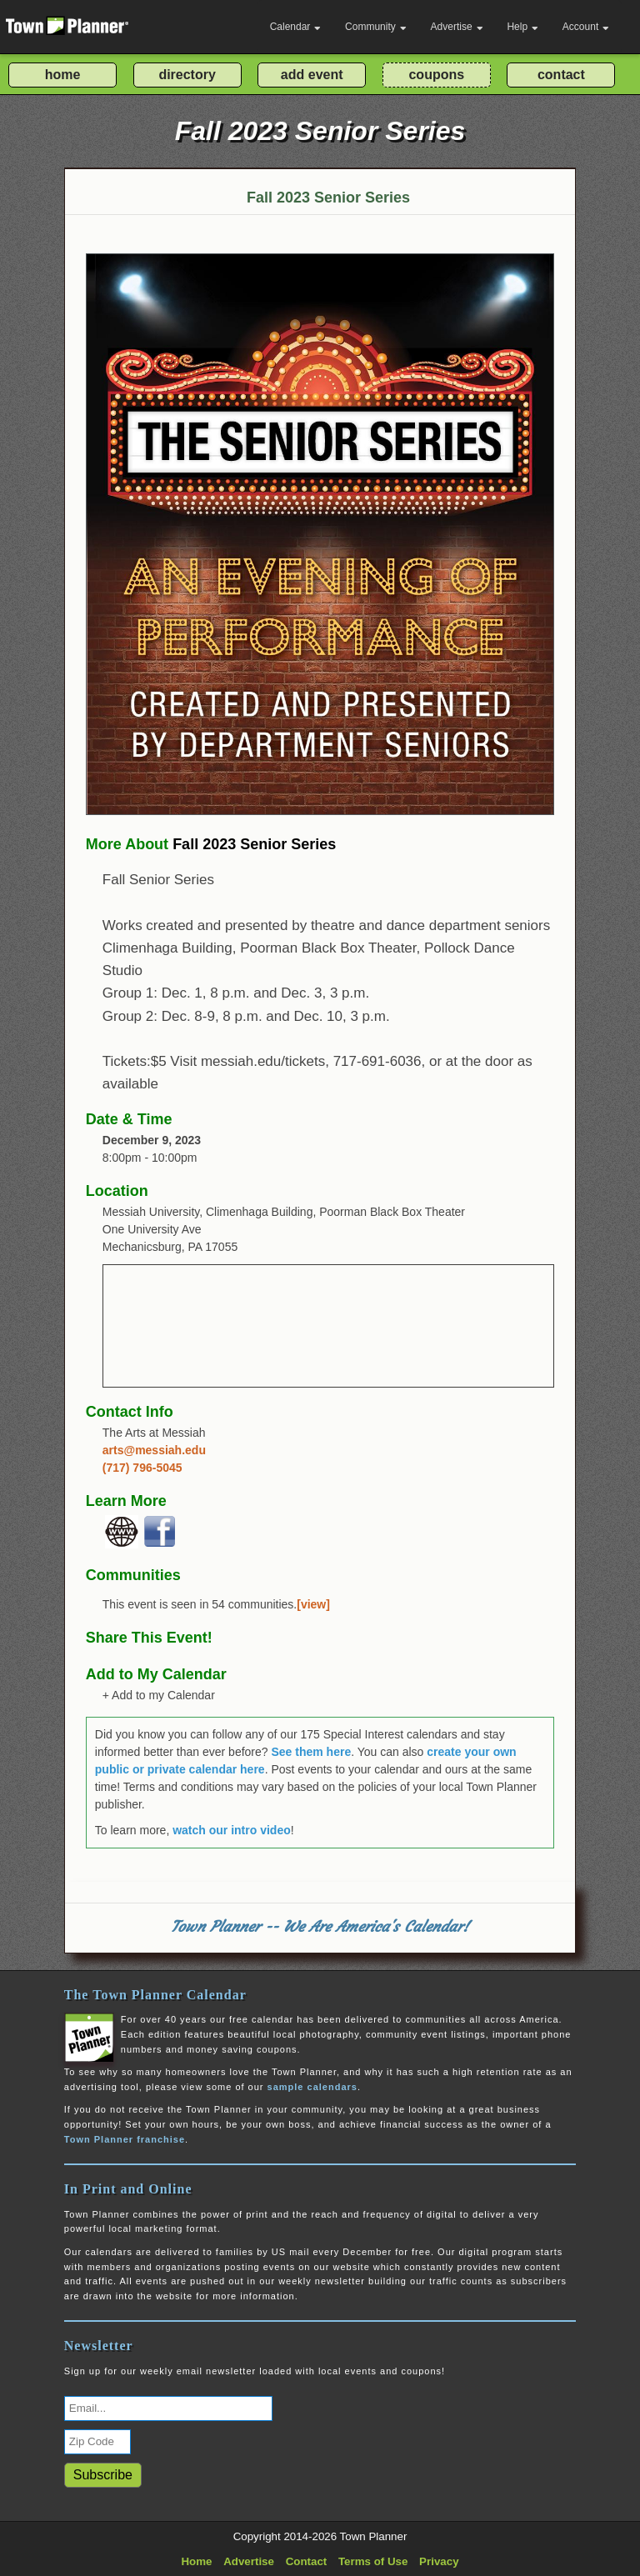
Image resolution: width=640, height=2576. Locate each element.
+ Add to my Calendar (158, 1695)
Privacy (438, 2561)
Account (585, 27)
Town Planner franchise (124, 2139)
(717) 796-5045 (142, 1467)
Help (522, 27)
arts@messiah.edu (154, 1450)
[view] (313, 1604)
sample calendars (313, 2087)
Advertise (457, 27)
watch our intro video (231, 1830)
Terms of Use (373, 2561)
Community (376, 27)
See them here (311, 1751)
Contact (307, 2561)
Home (196, 2561)
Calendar (296, 27)
